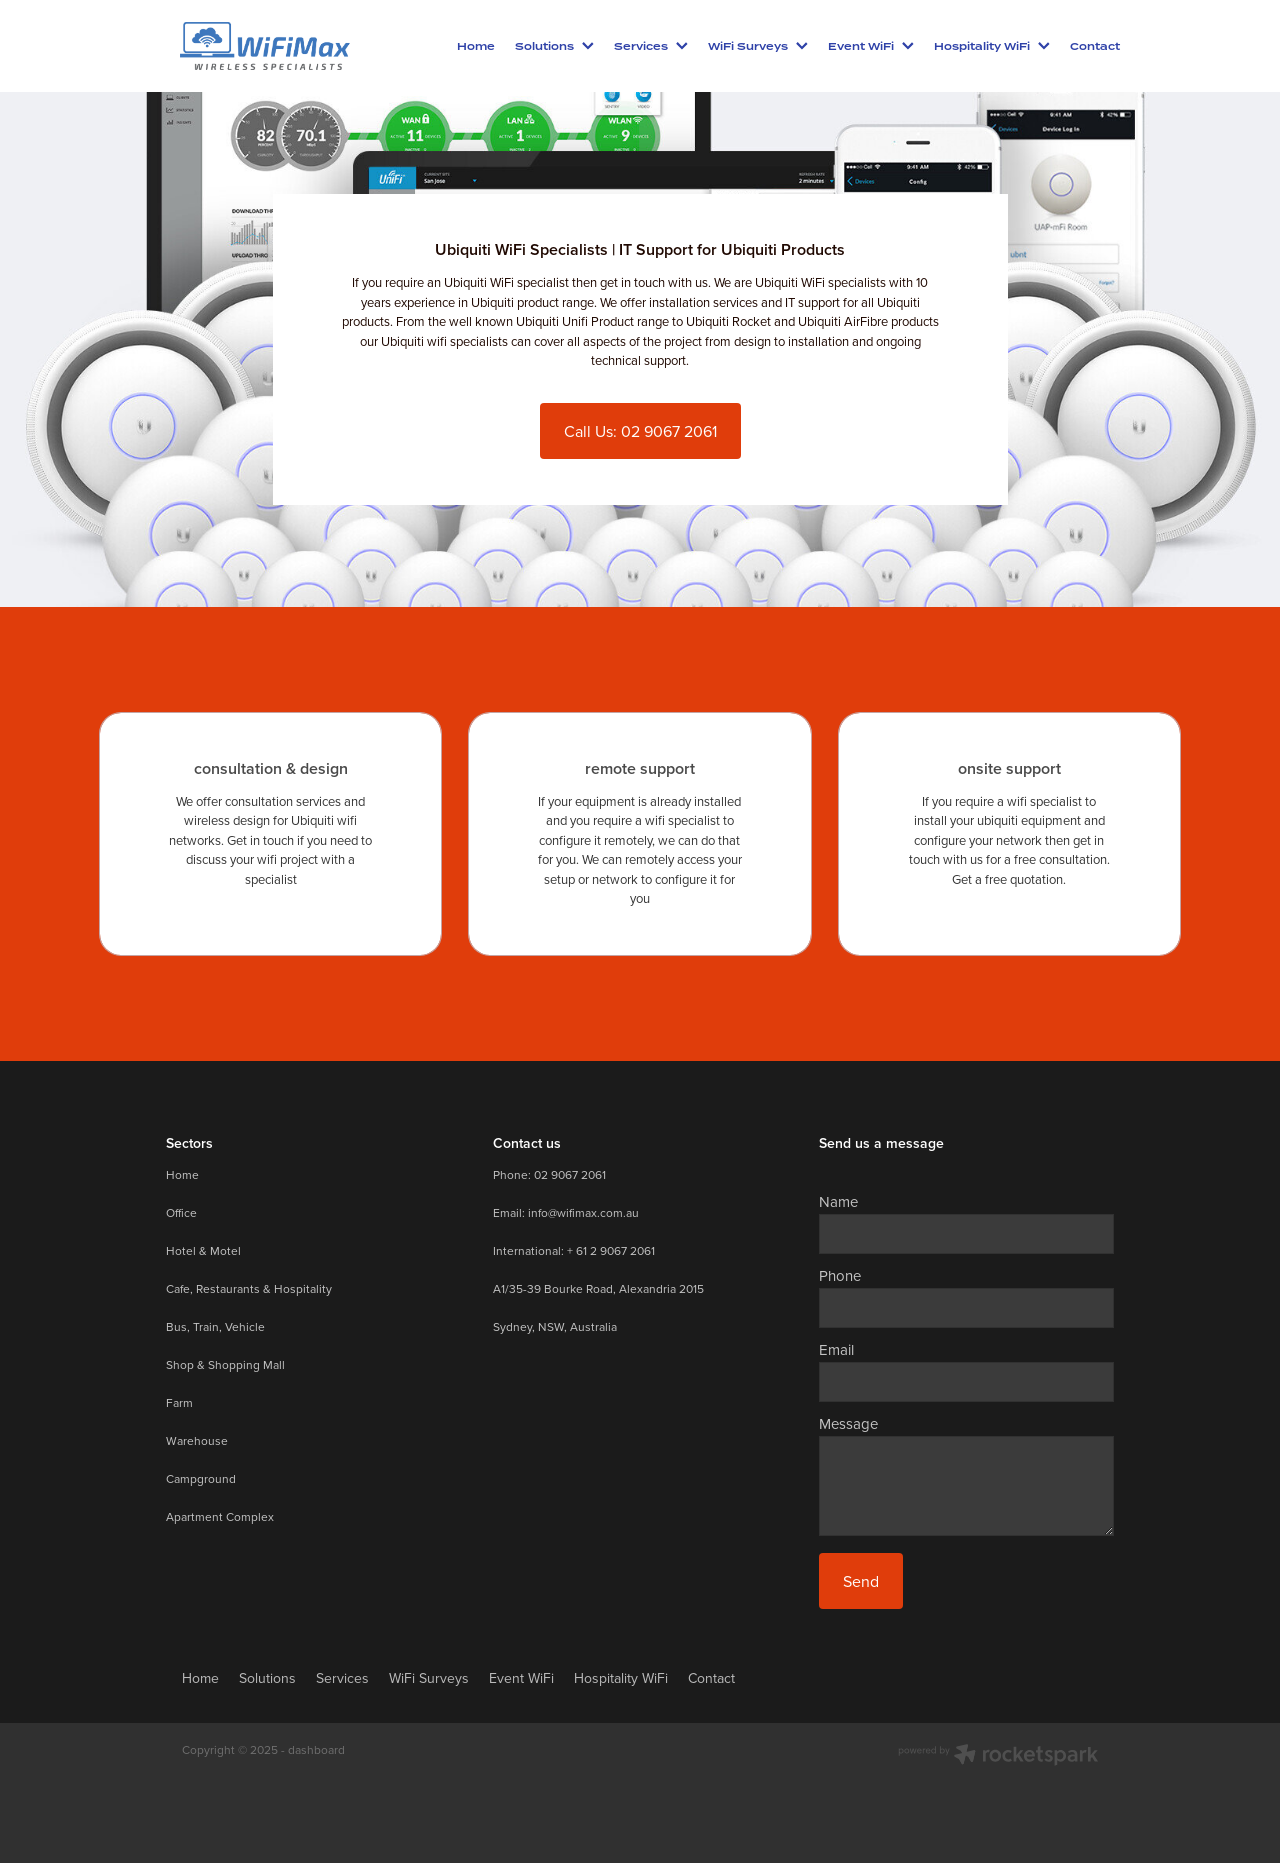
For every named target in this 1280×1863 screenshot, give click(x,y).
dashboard (316, 1749)
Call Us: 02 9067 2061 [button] (640, 431)
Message (848, 1423)
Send (861, 1581)
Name (838, 1201)
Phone (840, 1275)
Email (836, 1349)
